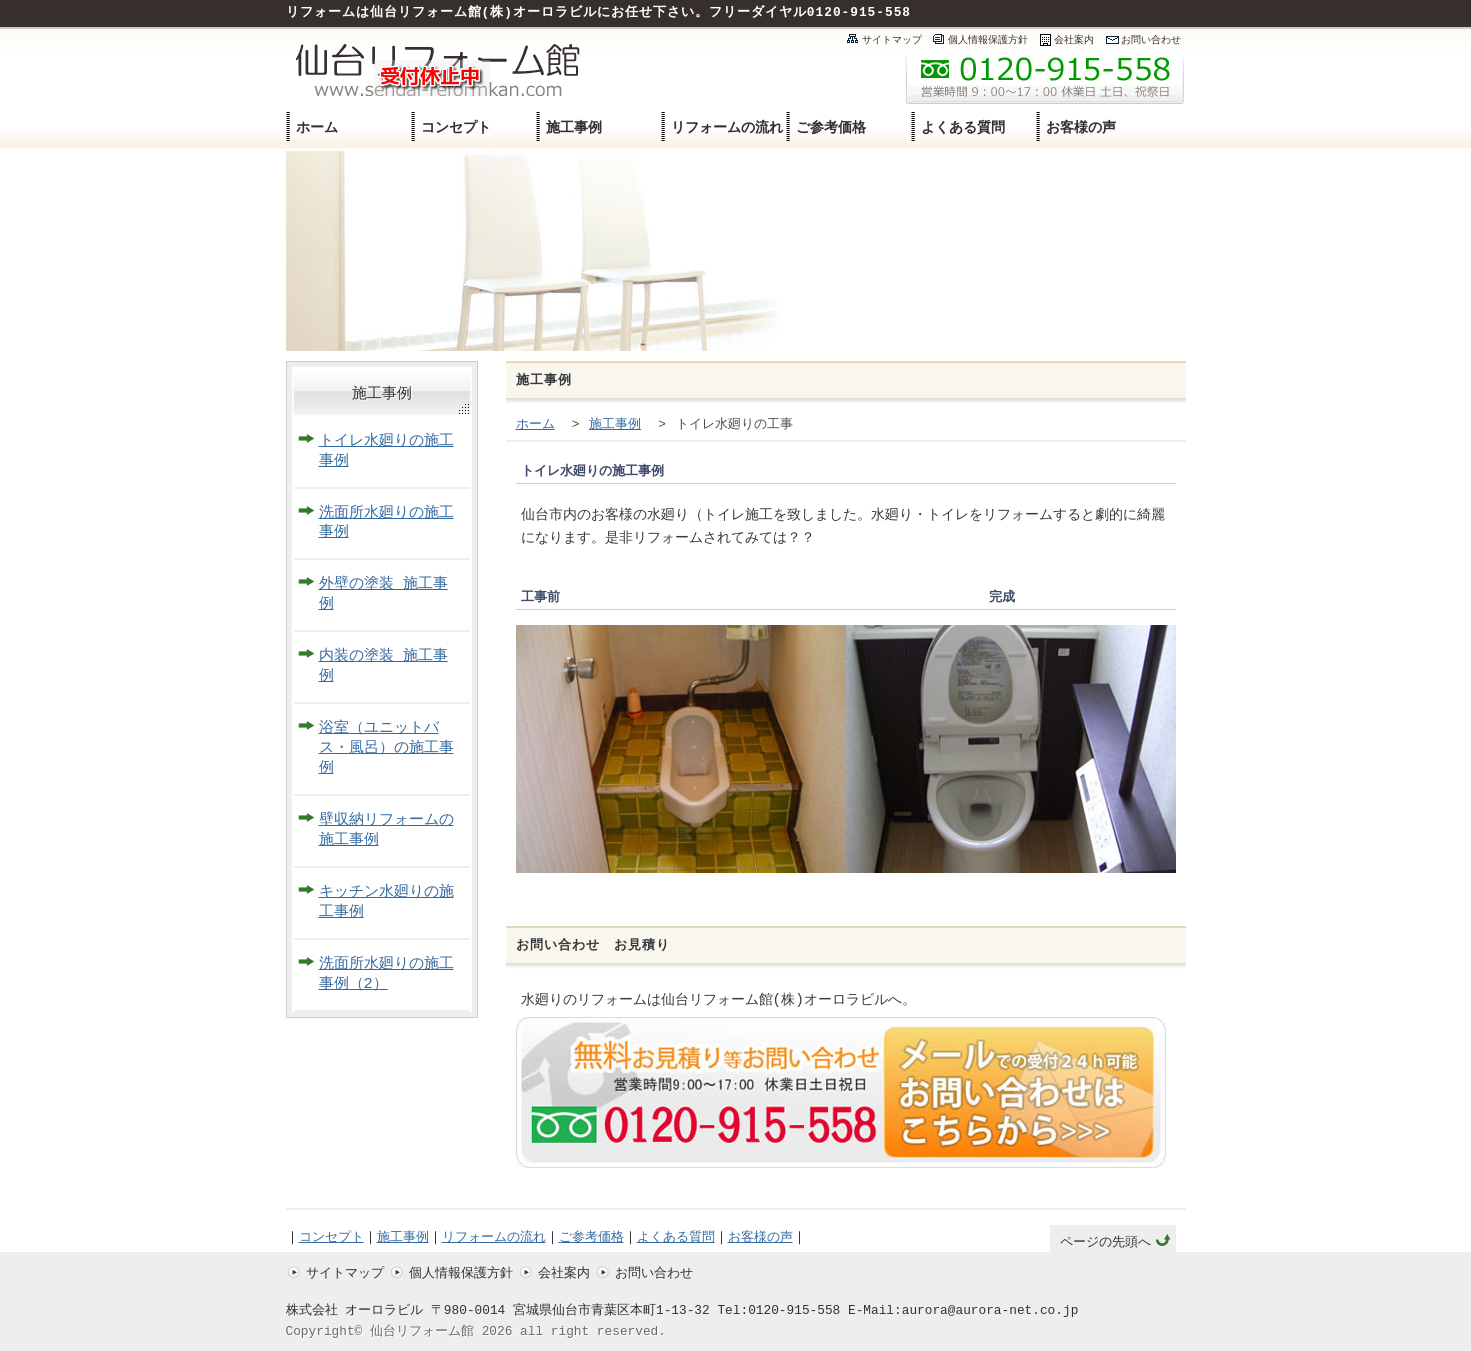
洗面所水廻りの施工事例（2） (386, 974)
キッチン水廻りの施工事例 (386, 902)
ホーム (317, 127)
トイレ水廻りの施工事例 (386, 451)
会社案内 (1074, 40)
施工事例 (574, 127)
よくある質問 (963, 127)
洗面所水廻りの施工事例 (386, 523)
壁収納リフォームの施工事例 (386, 830)
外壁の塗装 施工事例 (383, 594)
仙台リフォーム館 (422, 1332)
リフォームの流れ (727, 127)
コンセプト (456, 127)
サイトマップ (892, 40)
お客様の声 (1081, 127)
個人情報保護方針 (988, 40)
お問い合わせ (1151, 40)
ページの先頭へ (1105, 1243)
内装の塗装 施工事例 (383, 666)
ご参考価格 (831, 127)
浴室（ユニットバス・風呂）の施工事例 (386, 748)
